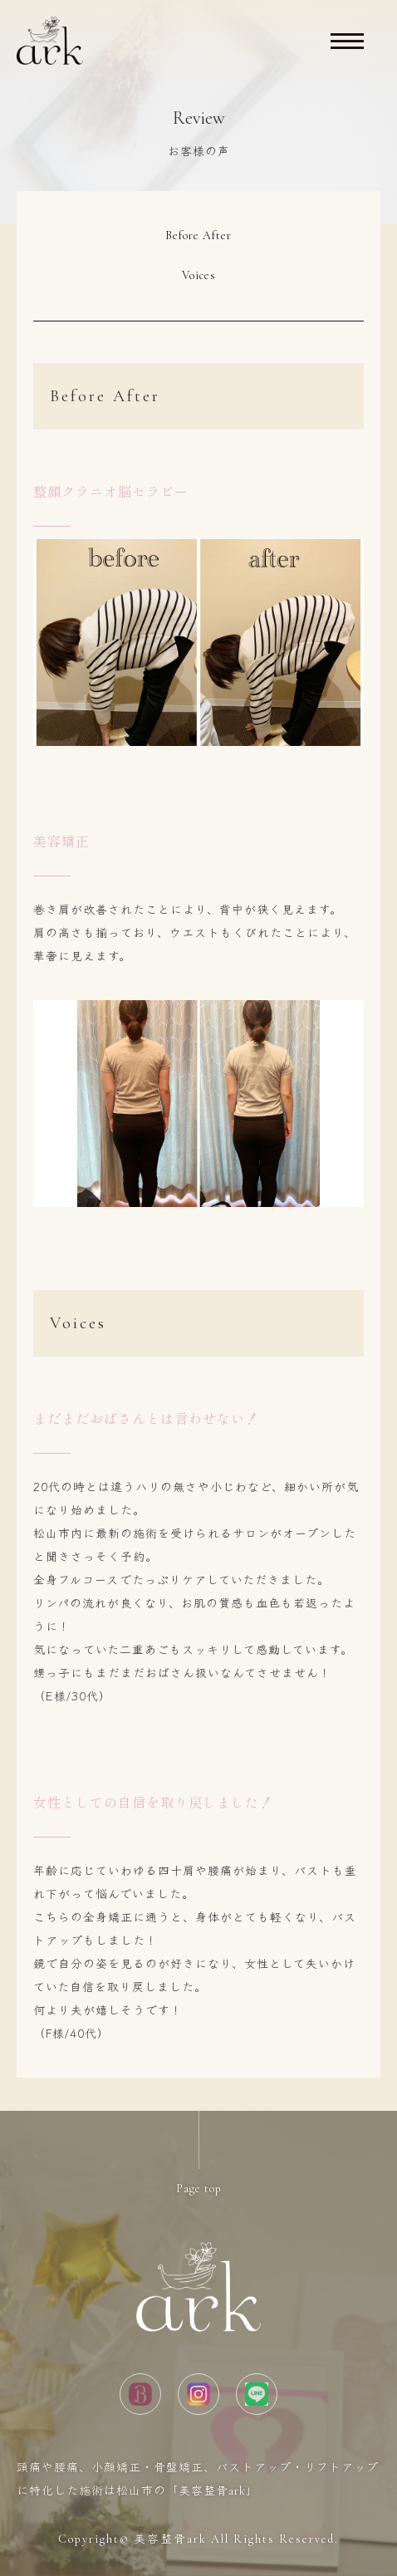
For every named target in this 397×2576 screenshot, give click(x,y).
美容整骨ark (170, 2539)
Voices (199, 275)
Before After (198, 235)
